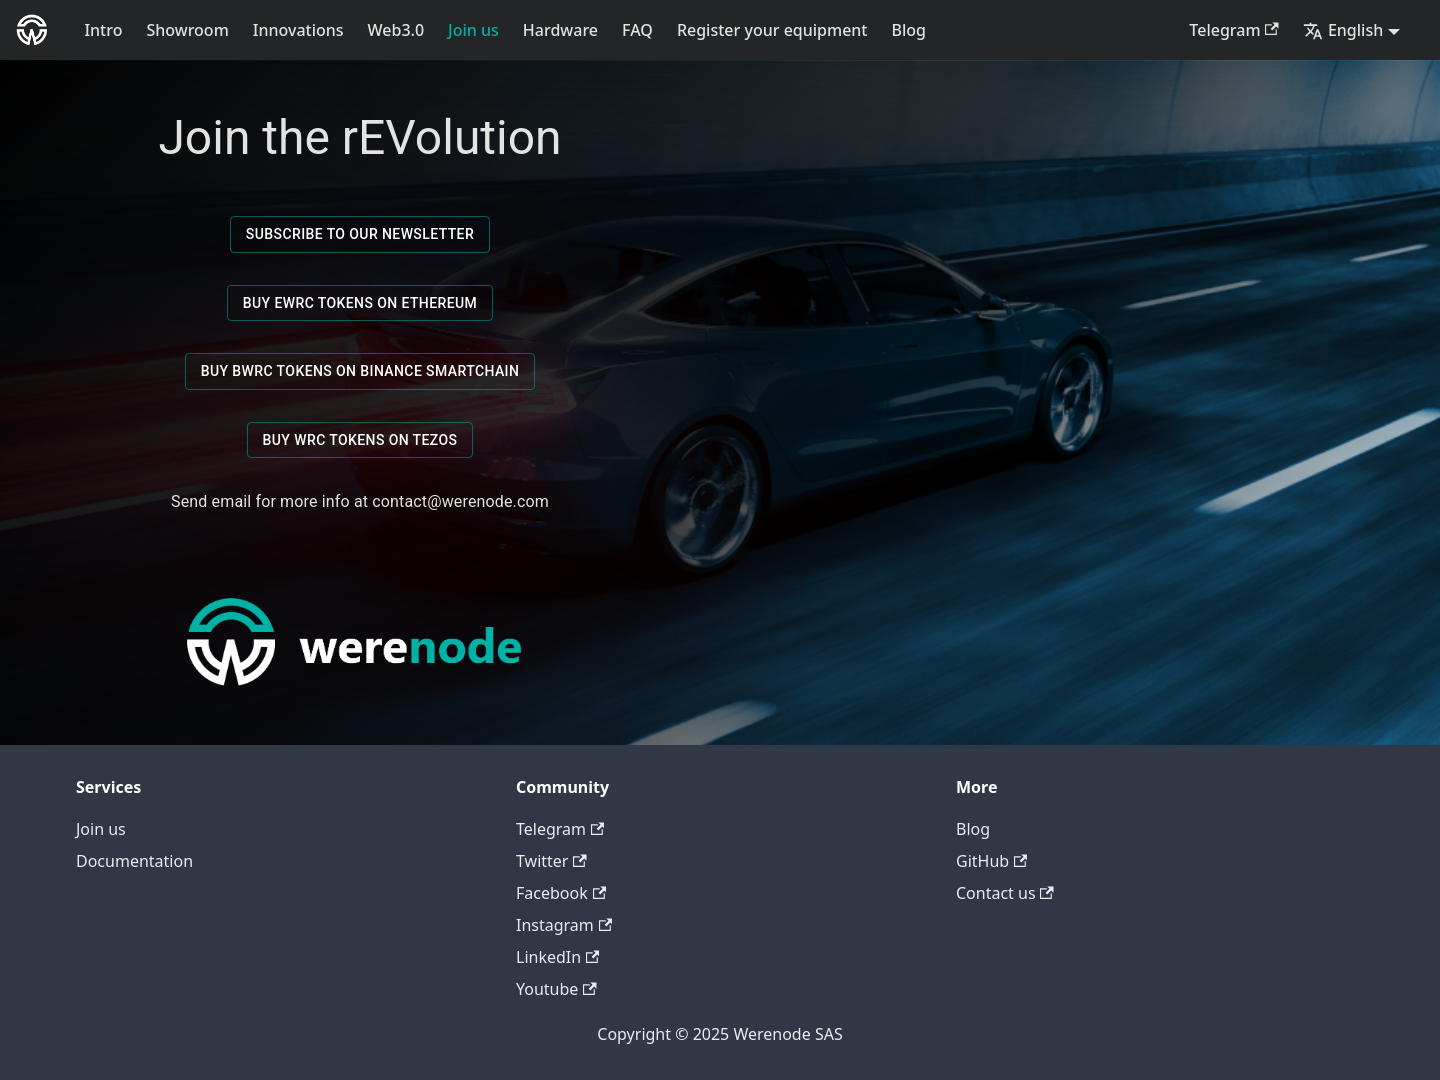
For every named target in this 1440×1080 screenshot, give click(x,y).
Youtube (556, 989)
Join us (473, 30)
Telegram (1234, 30)
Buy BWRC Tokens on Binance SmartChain (360, 371)
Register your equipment (772, 30)
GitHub (991, 861)
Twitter (551, 861)
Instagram (564, 925)
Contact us (1005, 893)
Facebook (561, 893)
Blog (909, 30)
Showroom (187, 30)
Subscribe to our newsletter (360, 234)
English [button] (1343, 30)
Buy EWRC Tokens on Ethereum (360, 303)
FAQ (637, 30)
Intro (103, 30)
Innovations (298, 30)
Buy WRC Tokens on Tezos (360, 440)
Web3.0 (396, 30)
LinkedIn (557, 957)
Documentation (134, 861)
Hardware (560, 30)
